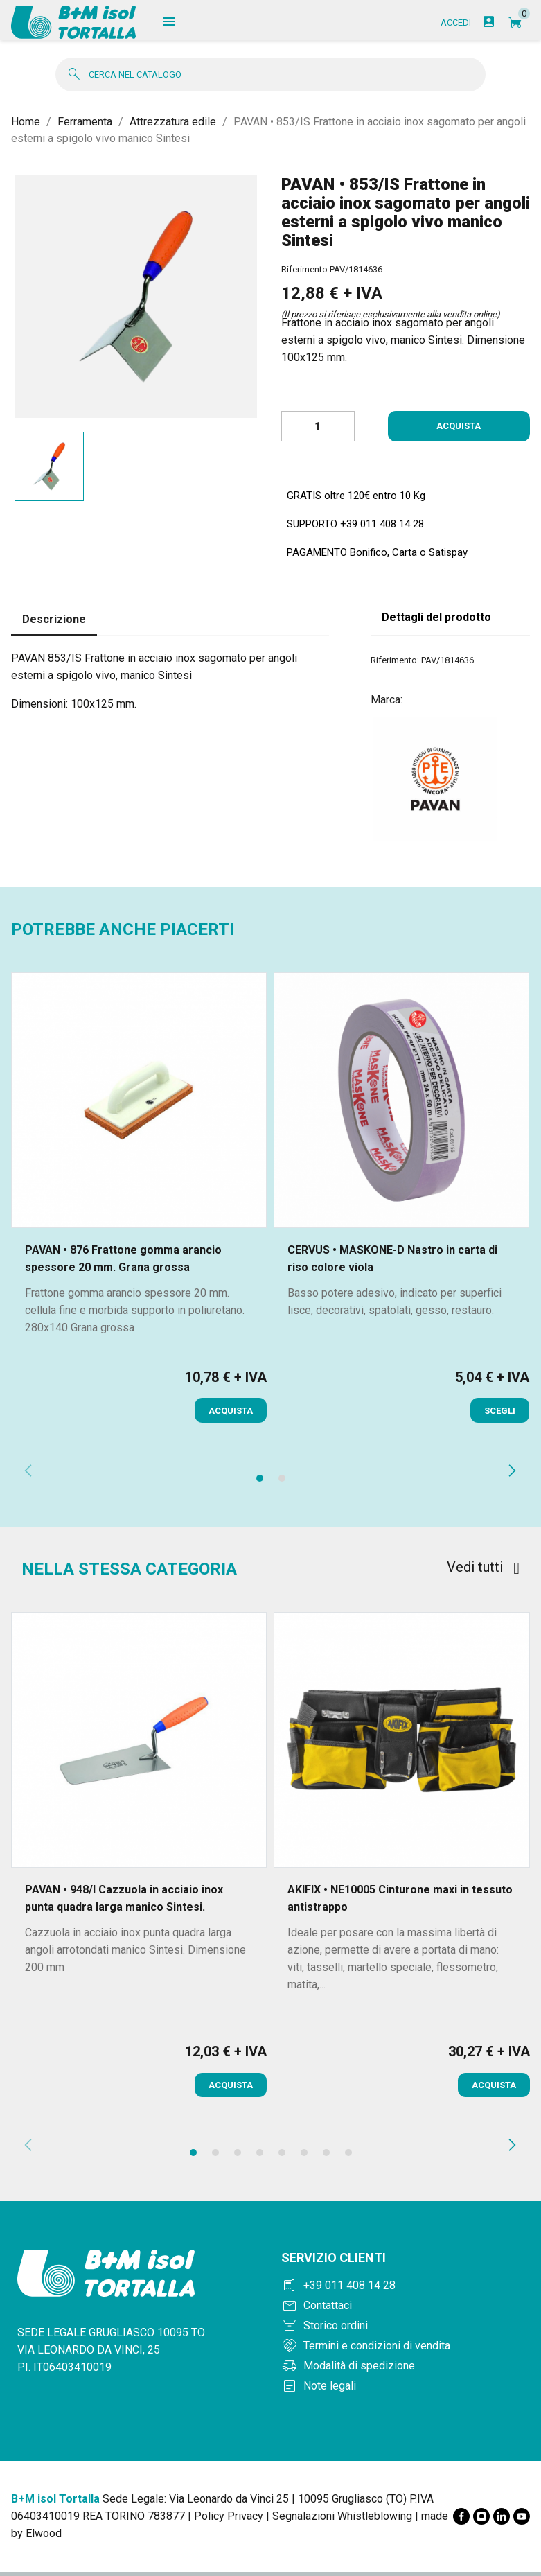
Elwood (44, 2537)
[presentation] (28, 1477)
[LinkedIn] (501, 2521)
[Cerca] (270, 79)
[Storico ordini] (406, 2330)
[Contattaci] (406, 2310)
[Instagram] (481, 2521)
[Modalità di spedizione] (406, 2370)
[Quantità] (318, 431)
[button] (259, 1482)
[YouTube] (521, 2521)
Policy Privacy (228, 2520)
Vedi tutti (483, 1571)
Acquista (458, 431)
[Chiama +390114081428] (406, 2289)
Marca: (386, 703)
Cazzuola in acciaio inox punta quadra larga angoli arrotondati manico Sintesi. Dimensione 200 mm (135, 1954)
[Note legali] (406, 2390)
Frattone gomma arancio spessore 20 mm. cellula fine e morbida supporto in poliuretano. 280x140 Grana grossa (135, 1314)
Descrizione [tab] (54, 624)
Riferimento (304, 274)
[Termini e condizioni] (406, 2350)
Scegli (499, 1415)
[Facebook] (461, 2521)
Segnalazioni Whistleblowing (342, 2520)
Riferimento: (395, 664)
